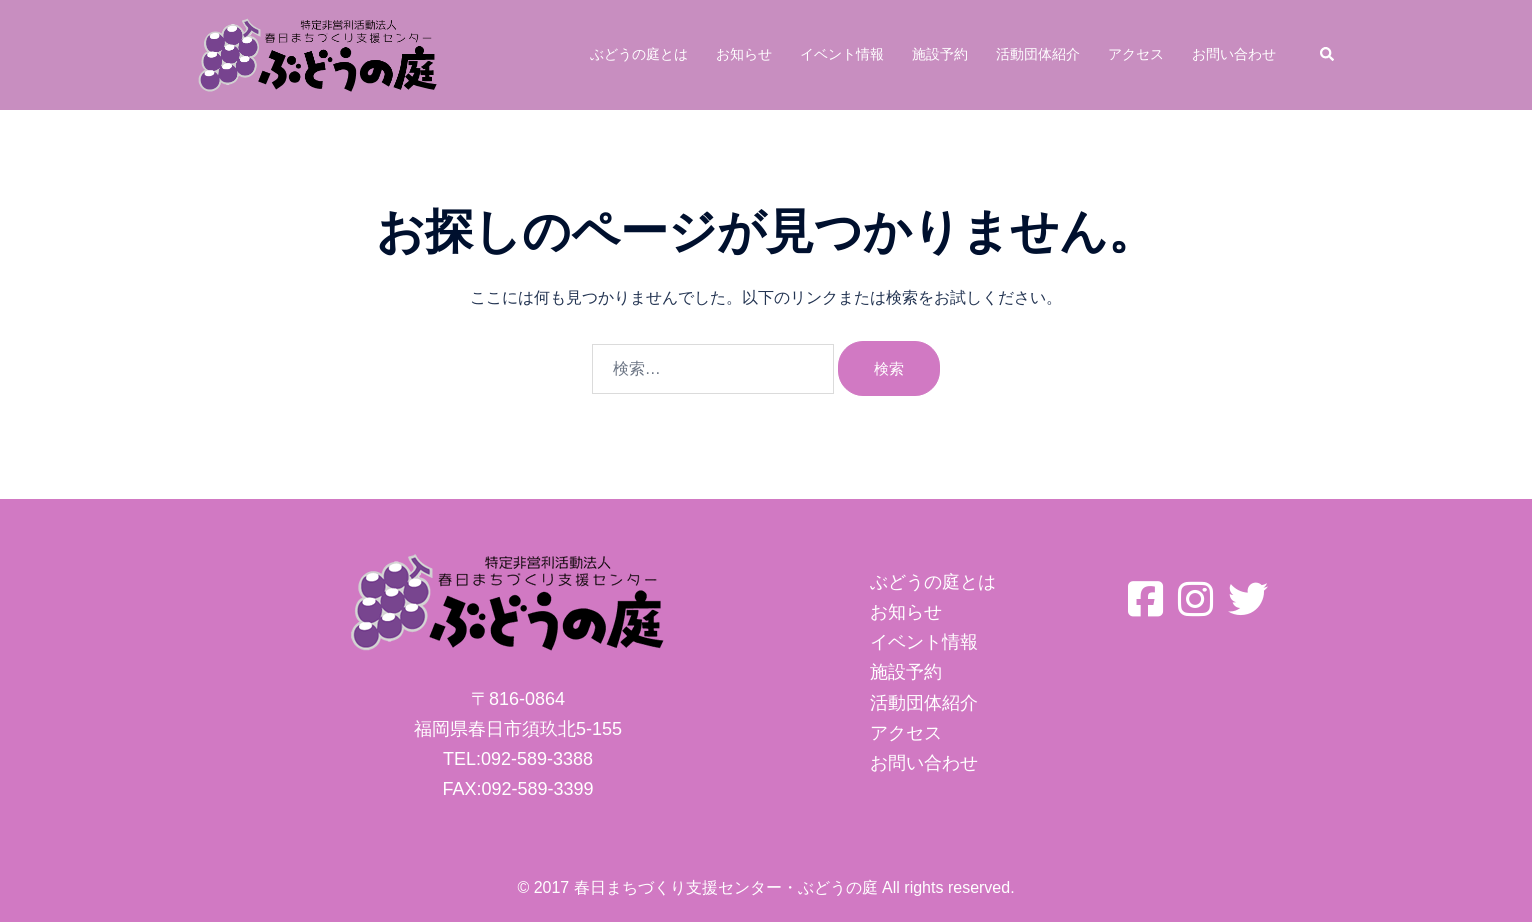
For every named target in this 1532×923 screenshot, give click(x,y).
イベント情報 (842, 54)
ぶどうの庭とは (639, 54)
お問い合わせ (1234, 54)
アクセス (1136, 54)
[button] (1328, 55)
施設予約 (940, 54)
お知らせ (744, 54)
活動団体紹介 (1038, 54)
